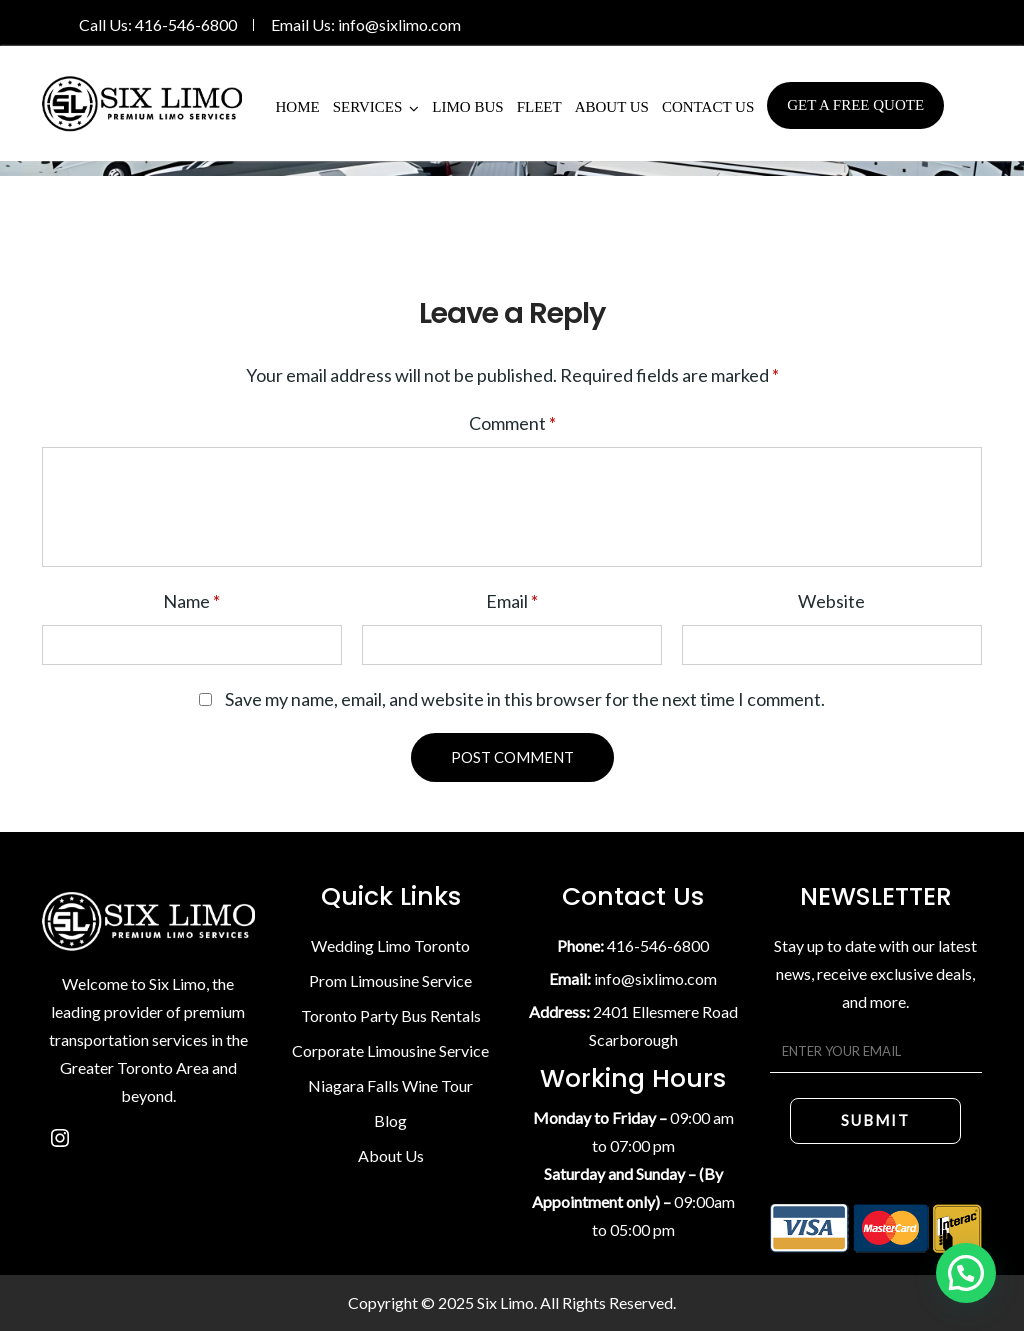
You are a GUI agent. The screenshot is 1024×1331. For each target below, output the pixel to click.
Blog (390, 1120)
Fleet (539, 107)
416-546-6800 (186, 24)
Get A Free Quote (855, 105)
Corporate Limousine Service (390, 1050)
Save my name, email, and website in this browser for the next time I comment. (525, 699)
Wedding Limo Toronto (390, 945)
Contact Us (708, 107)
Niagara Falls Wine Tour (390, 1085)
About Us (612, 107)
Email (512, 601)
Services (368, 107)
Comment (512, 423)
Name (191, 601)
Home (298, 107)
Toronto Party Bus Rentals (391, 1015)
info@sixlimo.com (399, 24)
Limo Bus (467, 107)
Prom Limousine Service (390, 980)
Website (831, 601)
